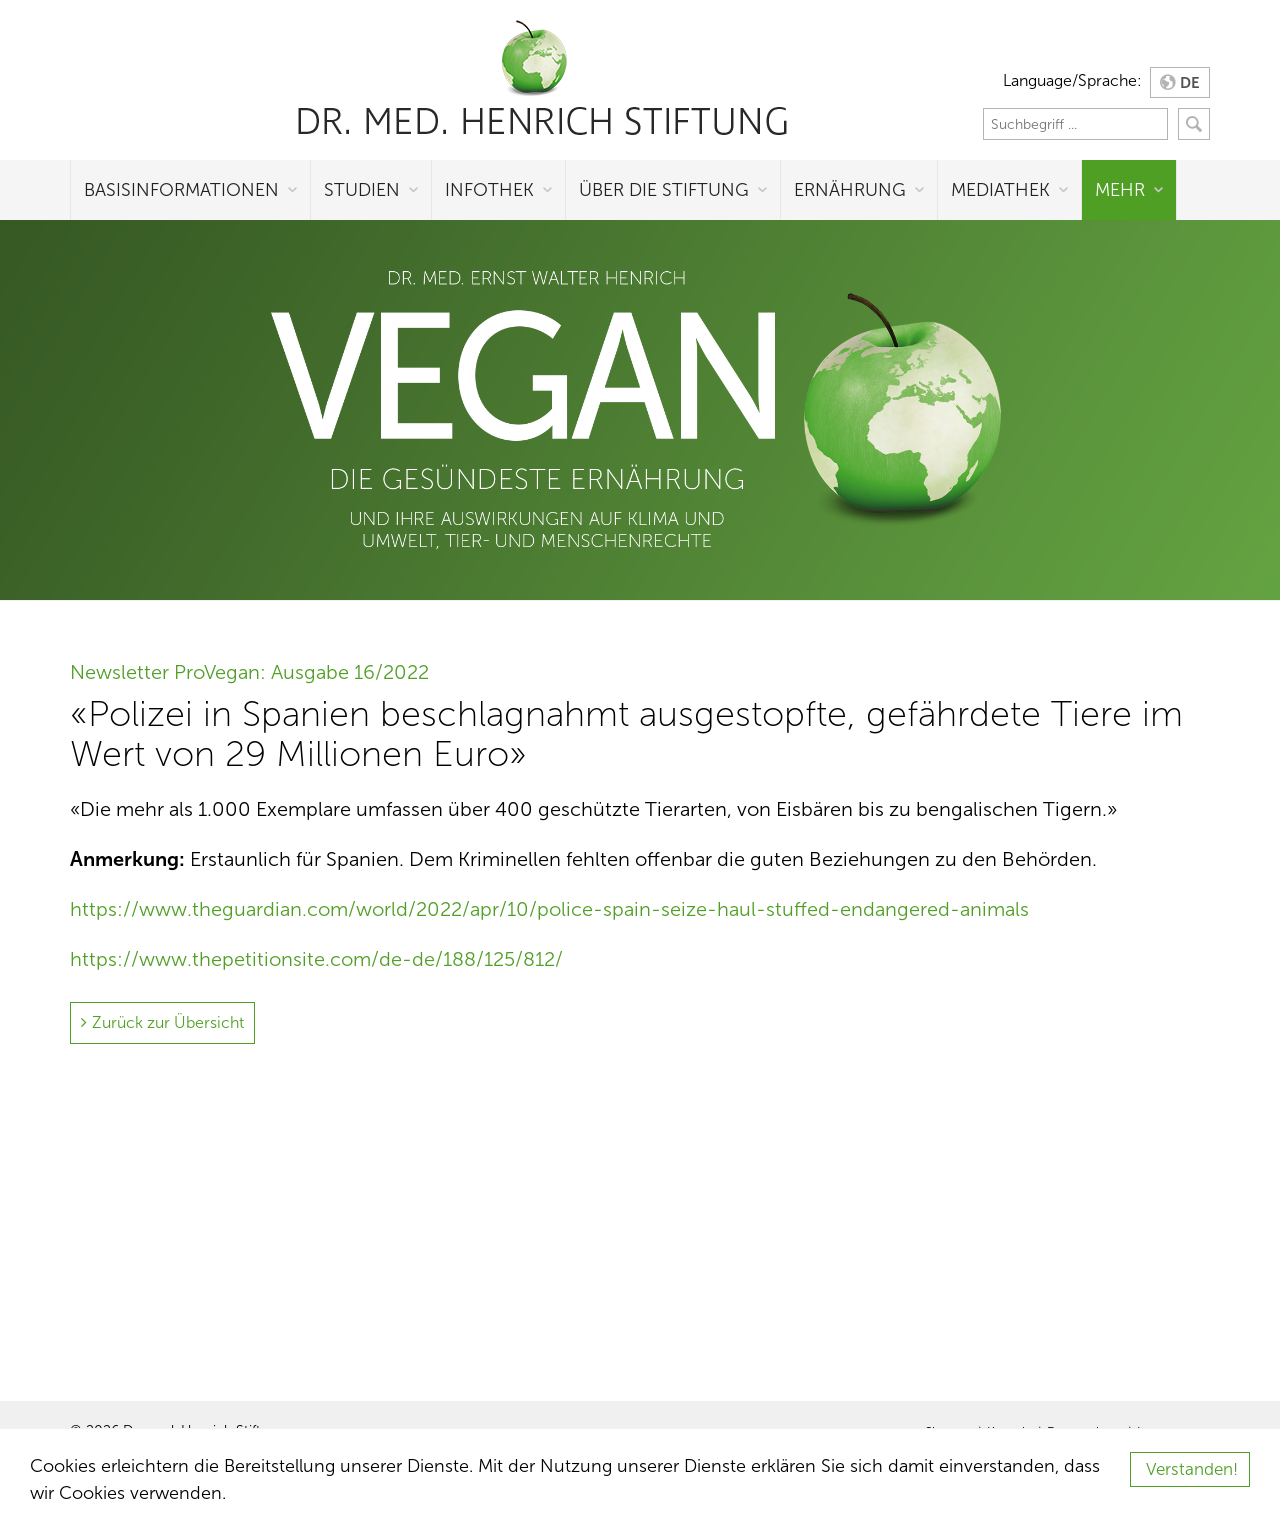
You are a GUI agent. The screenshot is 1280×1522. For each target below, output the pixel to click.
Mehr (1120, 190)
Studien (362, 190)
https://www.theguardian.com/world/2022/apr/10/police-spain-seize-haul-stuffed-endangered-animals (549, 909)
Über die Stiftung (664, 190)
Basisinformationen (181, 190)
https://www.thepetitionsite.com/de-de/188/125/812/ (316, 959)
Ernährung (850, 190)
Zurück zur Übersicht (168, 1022)
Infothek (489, 190)
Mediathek (1000, 190)
